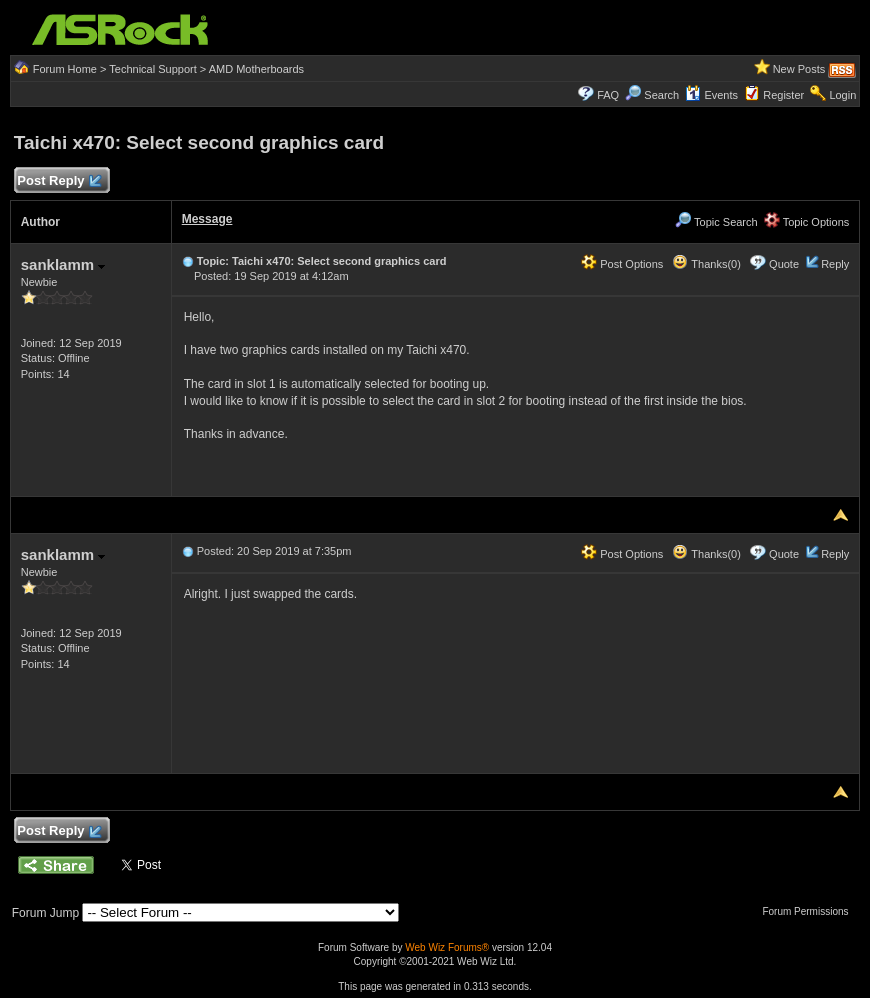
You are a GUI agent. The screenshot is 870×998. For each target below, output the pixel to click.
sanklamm (63, 264)
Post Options (622, 264)
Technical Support (152, 69)
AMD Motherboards (256, 69)
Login (842, 95)
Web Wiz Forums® (447, 947)
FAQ (608, 95)
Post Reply (59, 181)
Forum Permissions (810, 911)
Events (711, 95)
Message (207, 219)
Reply (835, 264)
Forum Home (65, 69)
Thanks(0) (706, 264)
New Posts (799, 69)
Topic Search (716, 222)
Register (783, 95)
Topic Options (807, 222)
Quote (784, 264)
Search (661, 95)
